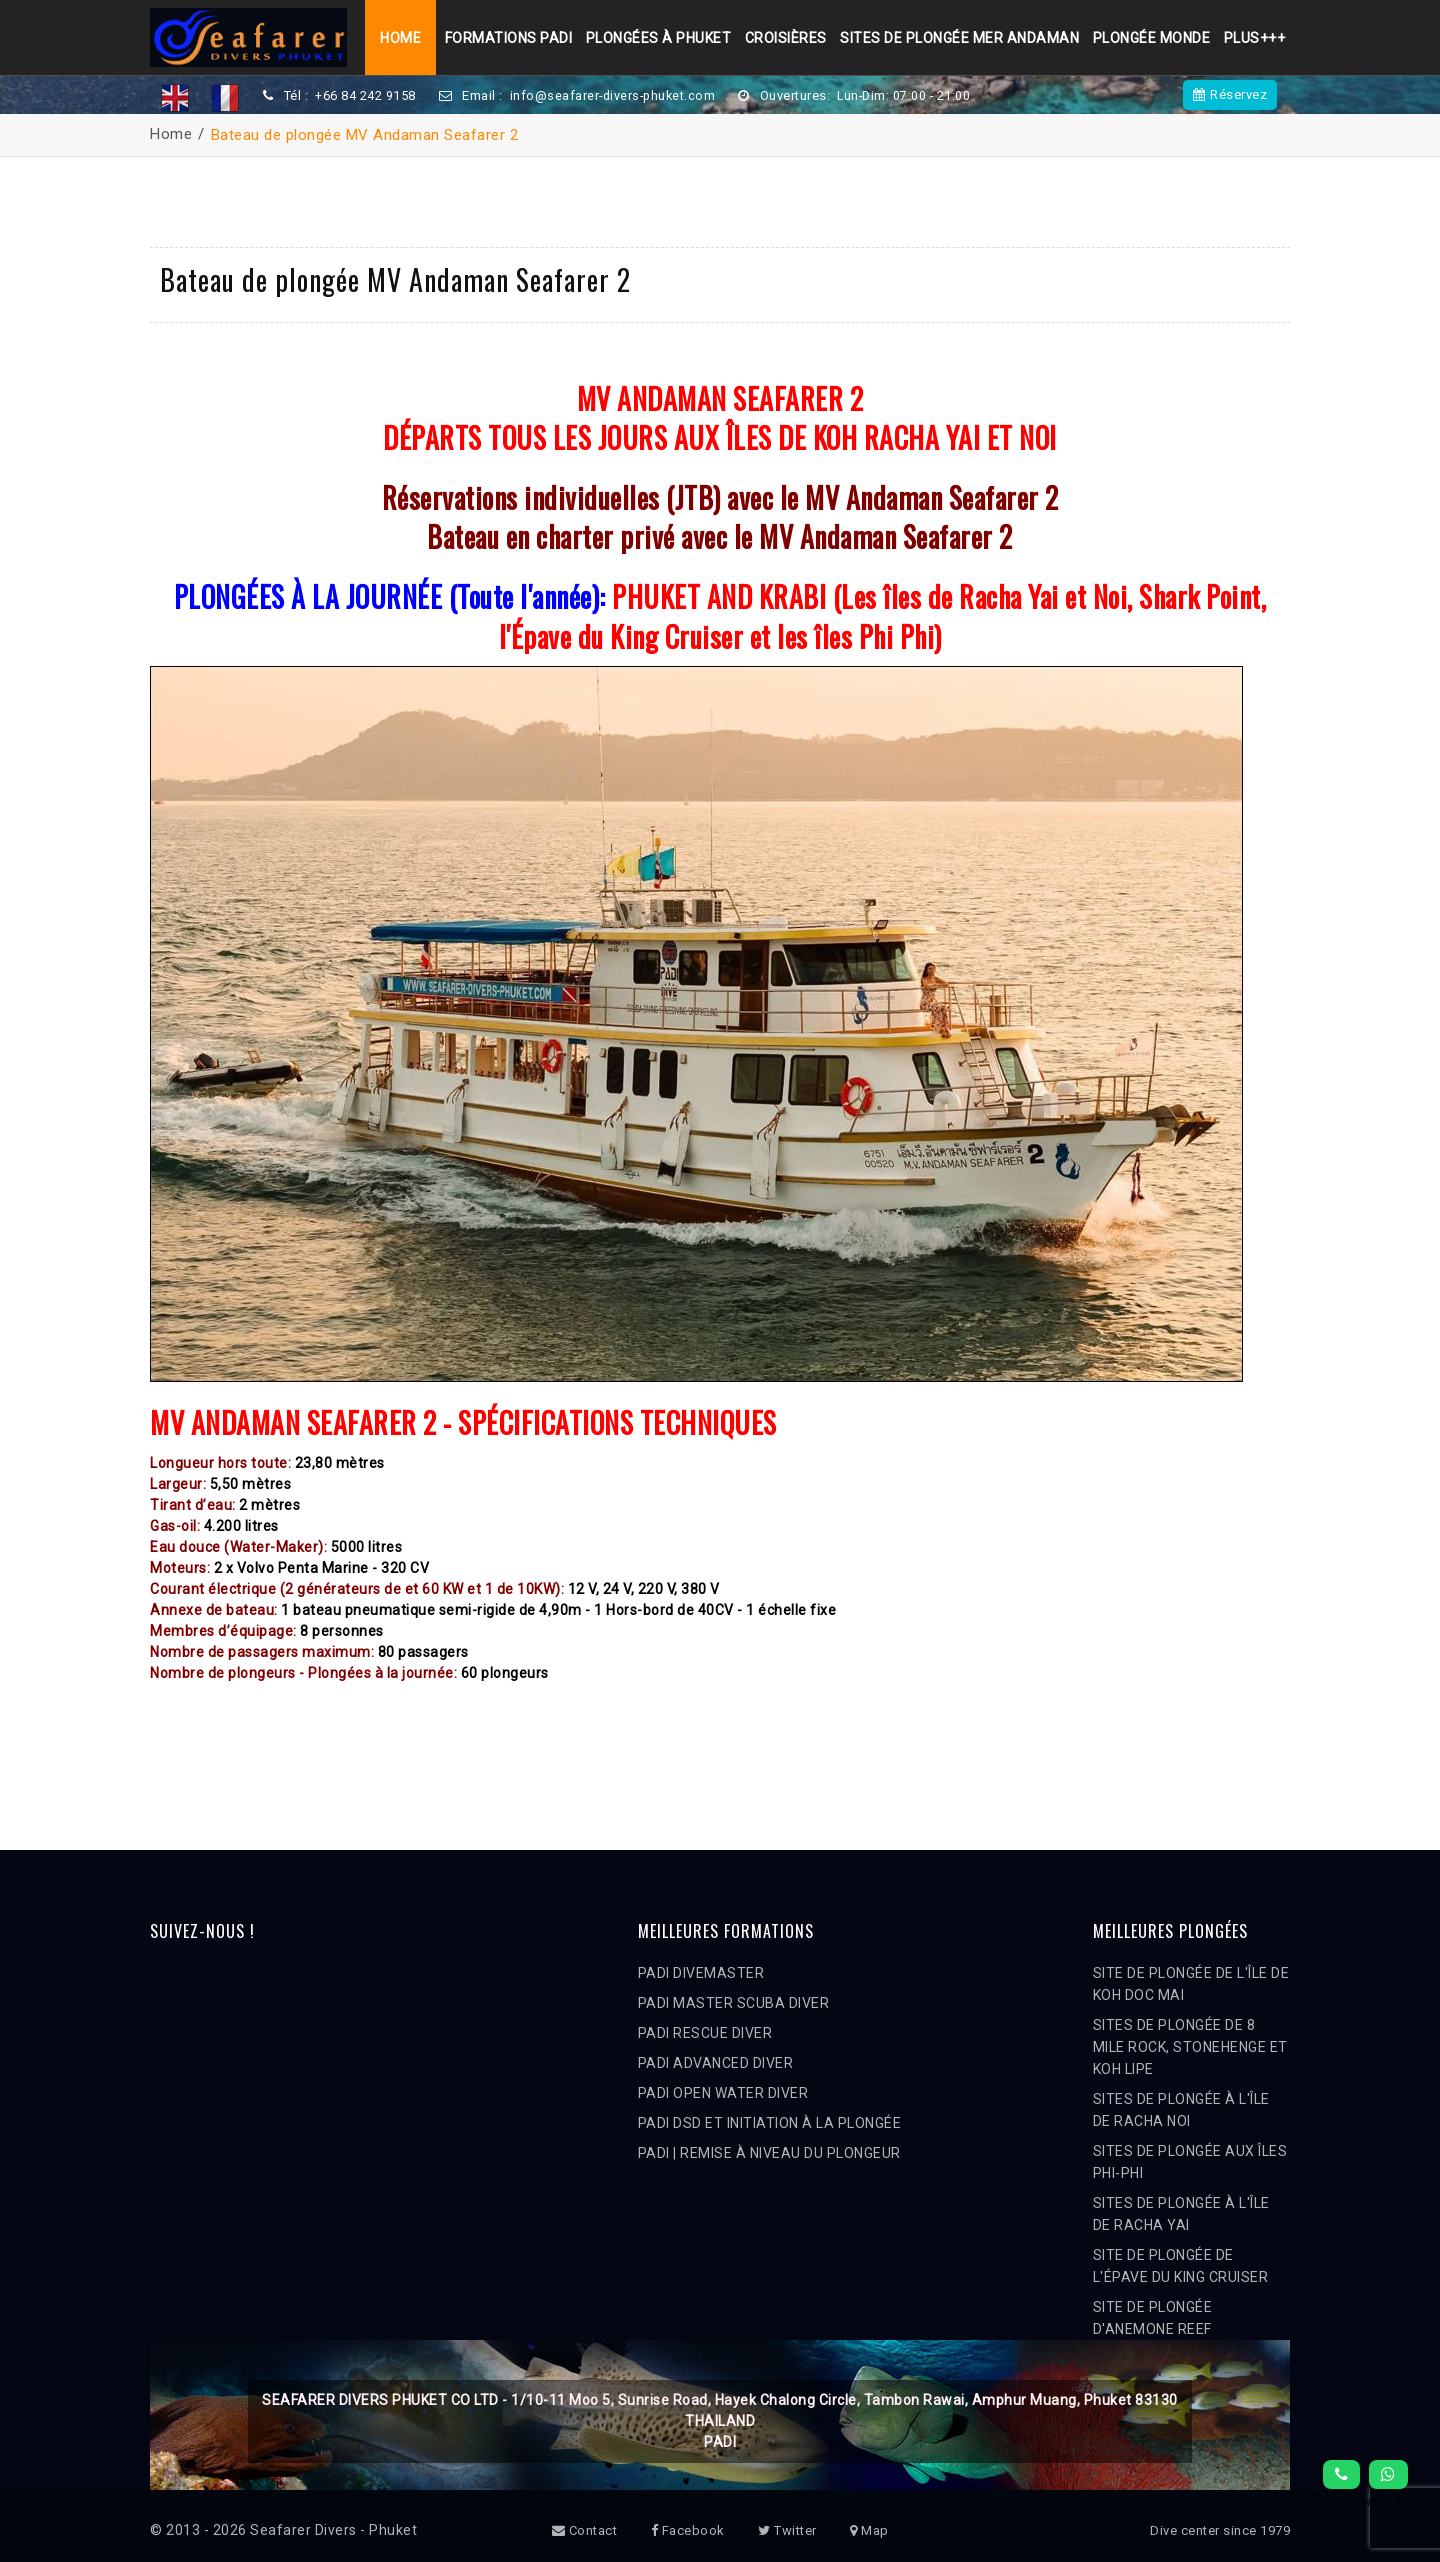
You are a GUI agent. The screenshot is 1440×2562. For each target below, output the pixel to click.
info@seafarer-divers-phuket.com (615, 95)
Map (869, 2530)
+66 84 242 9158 (365, 95)
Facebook (688, 2530)
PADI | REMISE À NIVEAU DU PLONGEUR (769, 2153)
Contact (585, 2530)
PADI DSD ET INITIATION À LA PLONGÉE (770, 2123)
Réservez (1230, 94)
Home (394, 38)
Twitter (787, 2530)
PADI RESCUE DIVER (705, 2033)
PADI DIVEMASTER (701, 1973)
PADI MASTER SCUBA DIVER (734, 2003)
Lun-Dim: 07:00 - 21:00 (910, 95)
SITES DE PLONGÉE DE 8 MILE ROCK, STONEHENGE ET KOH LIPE (1190, 2047)
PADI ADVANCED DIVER (716, 2063)
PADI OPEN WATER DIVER (723, 2093)
